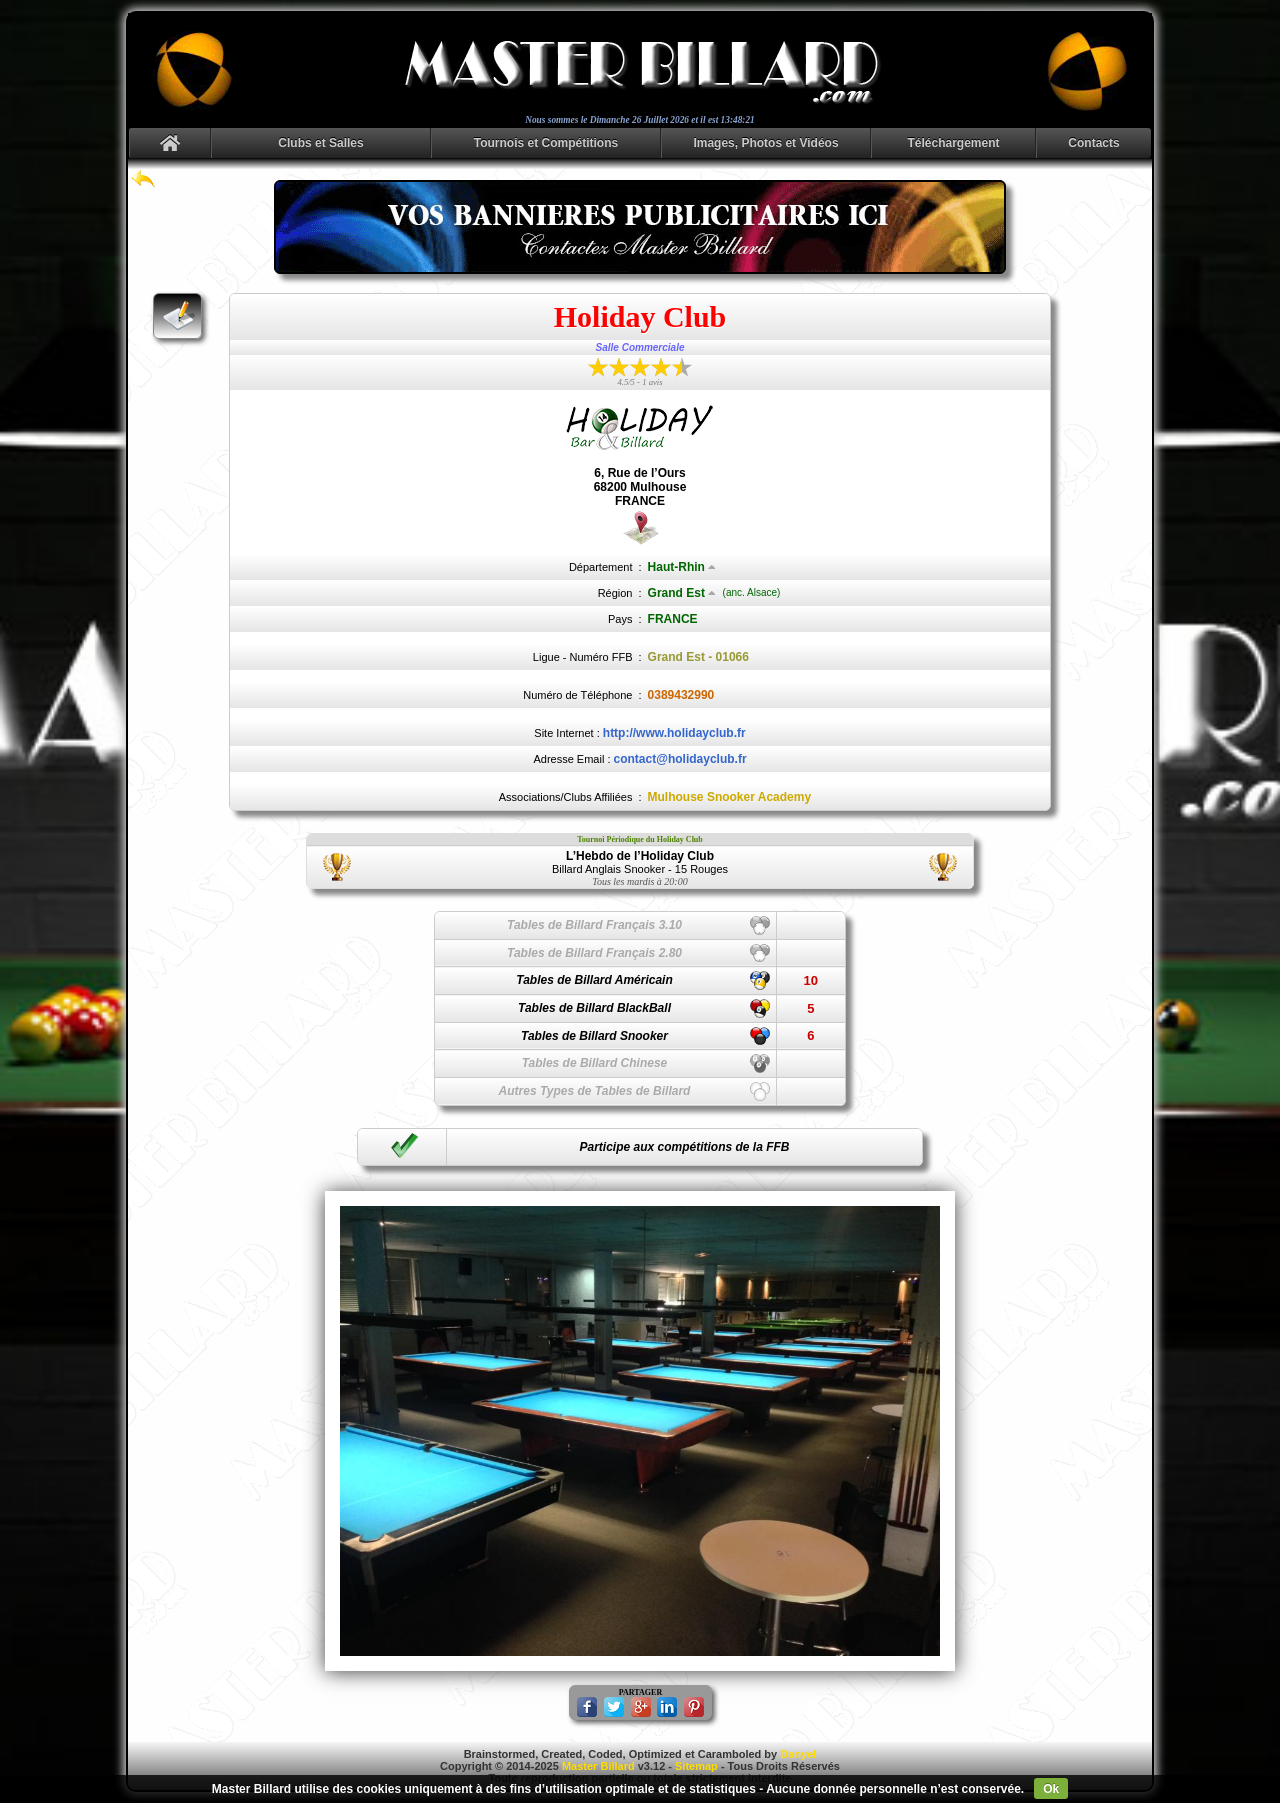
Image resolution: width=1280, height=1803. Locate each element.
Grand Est (682, 593)
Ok (1051, 1789)
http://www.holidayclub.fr (674, 733)
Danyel (798, 1754)
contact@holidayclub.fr (680, 759)
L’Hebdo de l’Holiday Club (640, 856)
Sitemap (696, 1766)
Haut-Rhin (682, 567)
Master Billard (598, 1766)
